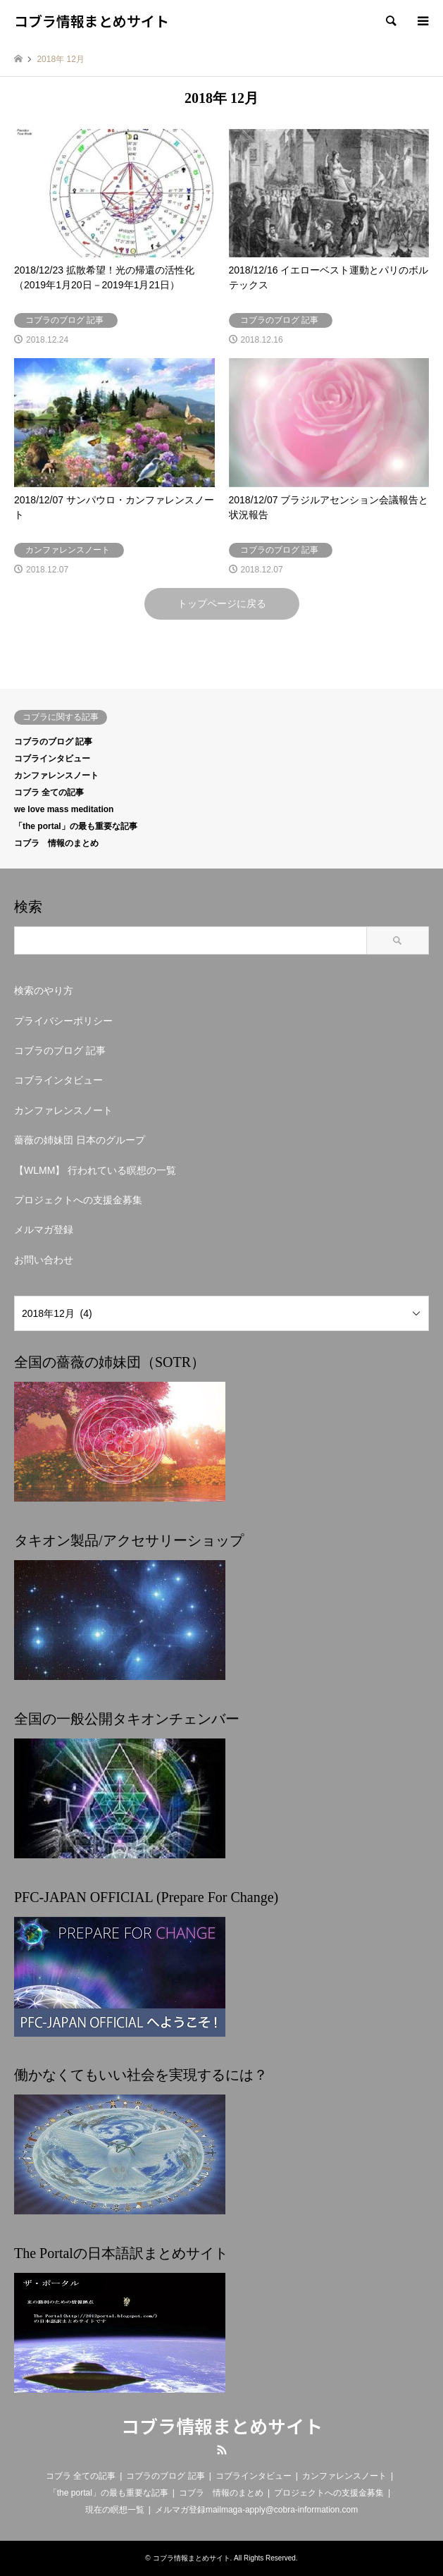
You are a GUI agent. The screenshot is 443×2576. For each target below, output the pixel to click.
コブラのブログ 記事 (53, 742)
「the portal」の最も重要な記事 (75, 826)
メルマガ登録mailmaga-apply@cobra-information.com (256, 2510)
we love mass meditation (63, 809)
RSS (222, 2450)
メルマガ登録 (43, 1229)
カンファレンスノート (56, 775)
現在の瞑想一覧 (114, 2510)
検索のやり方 (43, 990)
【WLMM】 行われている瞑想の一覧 (95, 1170)
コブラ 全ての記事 (49, 792)
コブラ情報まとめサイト (222, 2425)
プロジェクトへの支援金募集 (78, 1200)
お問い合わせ (43, 1259)
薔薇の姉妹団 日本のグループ (79, 1140)
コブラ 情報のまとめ (56, 843)
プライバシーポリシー (63, 1020)
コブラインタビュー (52, 758)
